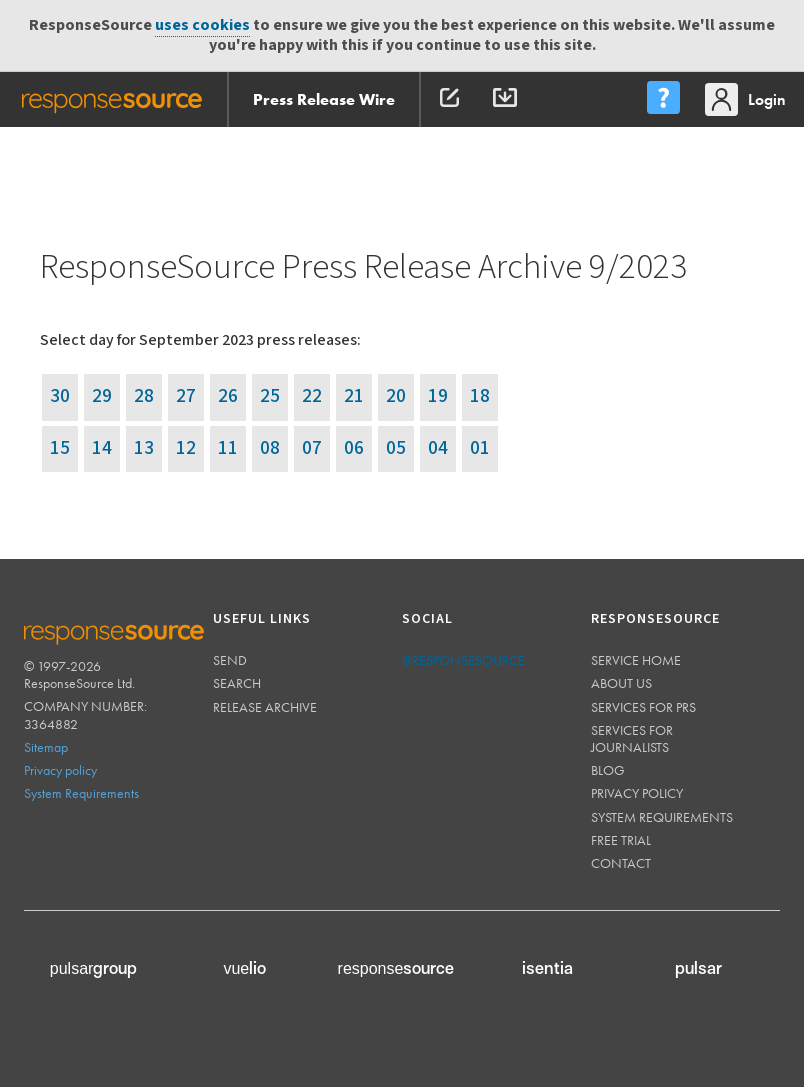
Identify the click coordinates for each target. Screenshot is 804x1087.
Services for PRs (643, 707)
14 (102, 448)
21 (354, 396)
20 (396, 396)
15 (60, 448)
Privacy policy (60, 770)
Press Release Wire (324, 99)
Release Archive (265, 707)
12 (186, 448)
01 (480, 448)
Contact (621, 863)
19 (438, 396)
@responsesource (463, 660)
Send (230, 660)
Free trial (621, 840)
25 (270, 396)
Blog (608, 770)
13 (144, 448)
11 (228, 448)
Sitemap (46, 747)
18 (480, 396)
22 (312, 396)
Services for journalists (632, 738)
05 (396, 448)
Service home (636, 660)
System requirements (662, 817)
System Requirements (81, 793)
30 (60, 396)
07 (312, 448)
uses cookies (202, 25)
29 (102, 396)
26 (228, 396)
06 (354, 448)
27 (186, 396)
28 (144, 396)
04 (438, 448)
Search (237, 683)
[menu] (663, 99)
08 (270, 448)
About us (621, 683)
